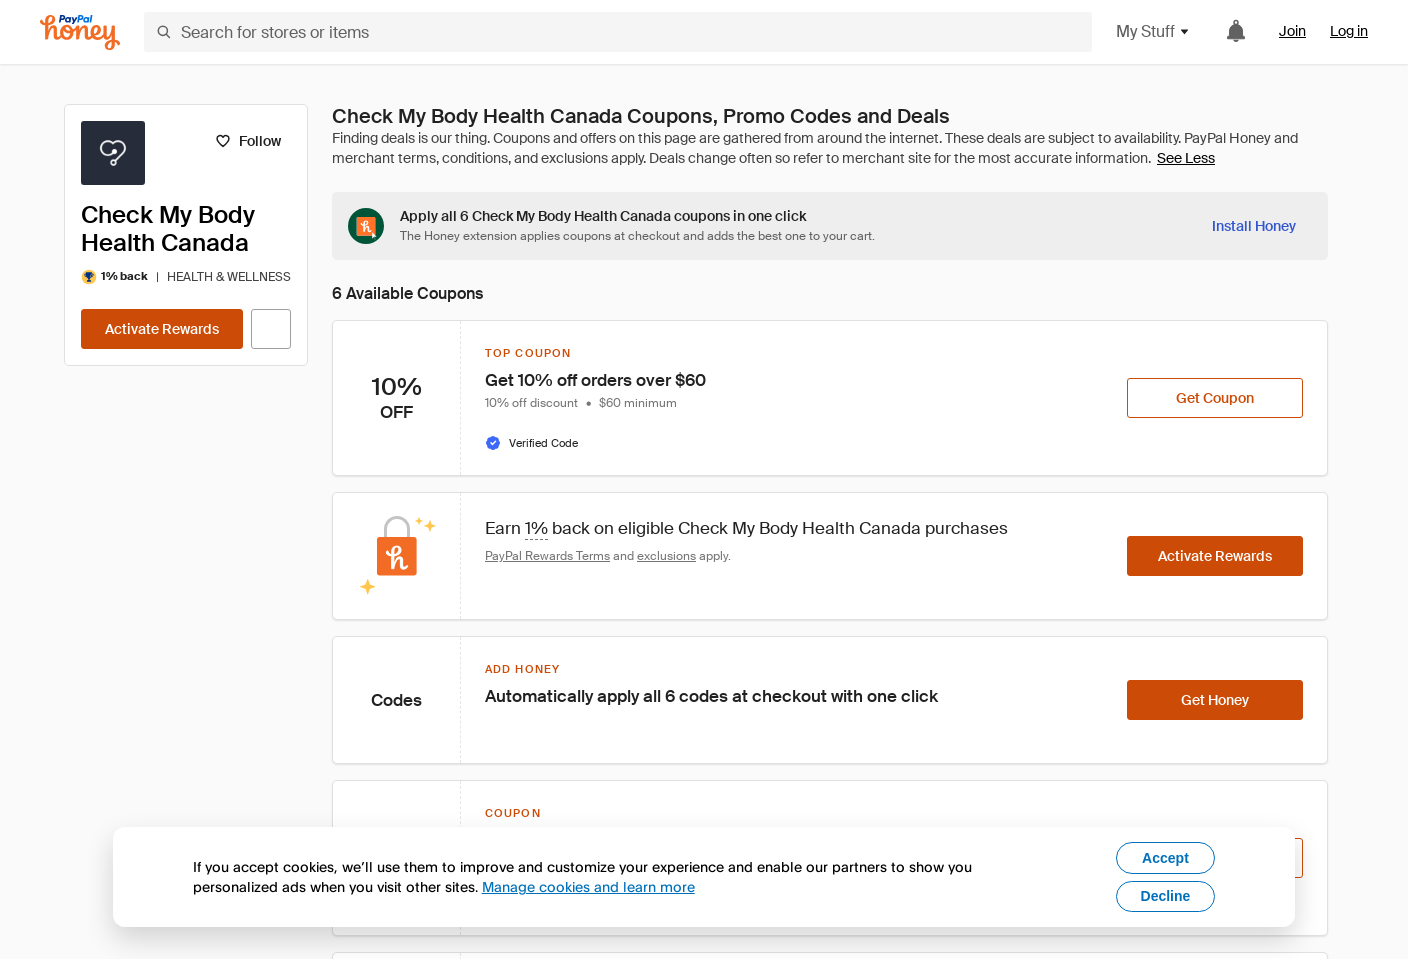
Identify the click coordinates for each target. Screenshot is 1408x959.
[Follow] (247, 141)
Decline (1166, 896)
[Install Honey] (1254, 226)
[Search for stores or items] (618, 32)
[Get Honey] (1215, 700)
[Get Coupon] (1215, 398)
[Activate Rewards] (162, 329)
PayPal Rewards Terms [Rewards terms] (547, 556)
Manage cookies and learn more (588, 886)
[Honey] (80, 32)
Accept (1165, 858)
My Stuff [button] (1153, 31)
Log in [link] (1349, 31)
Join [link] (1292, 31)
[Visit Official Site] (271, 329)
